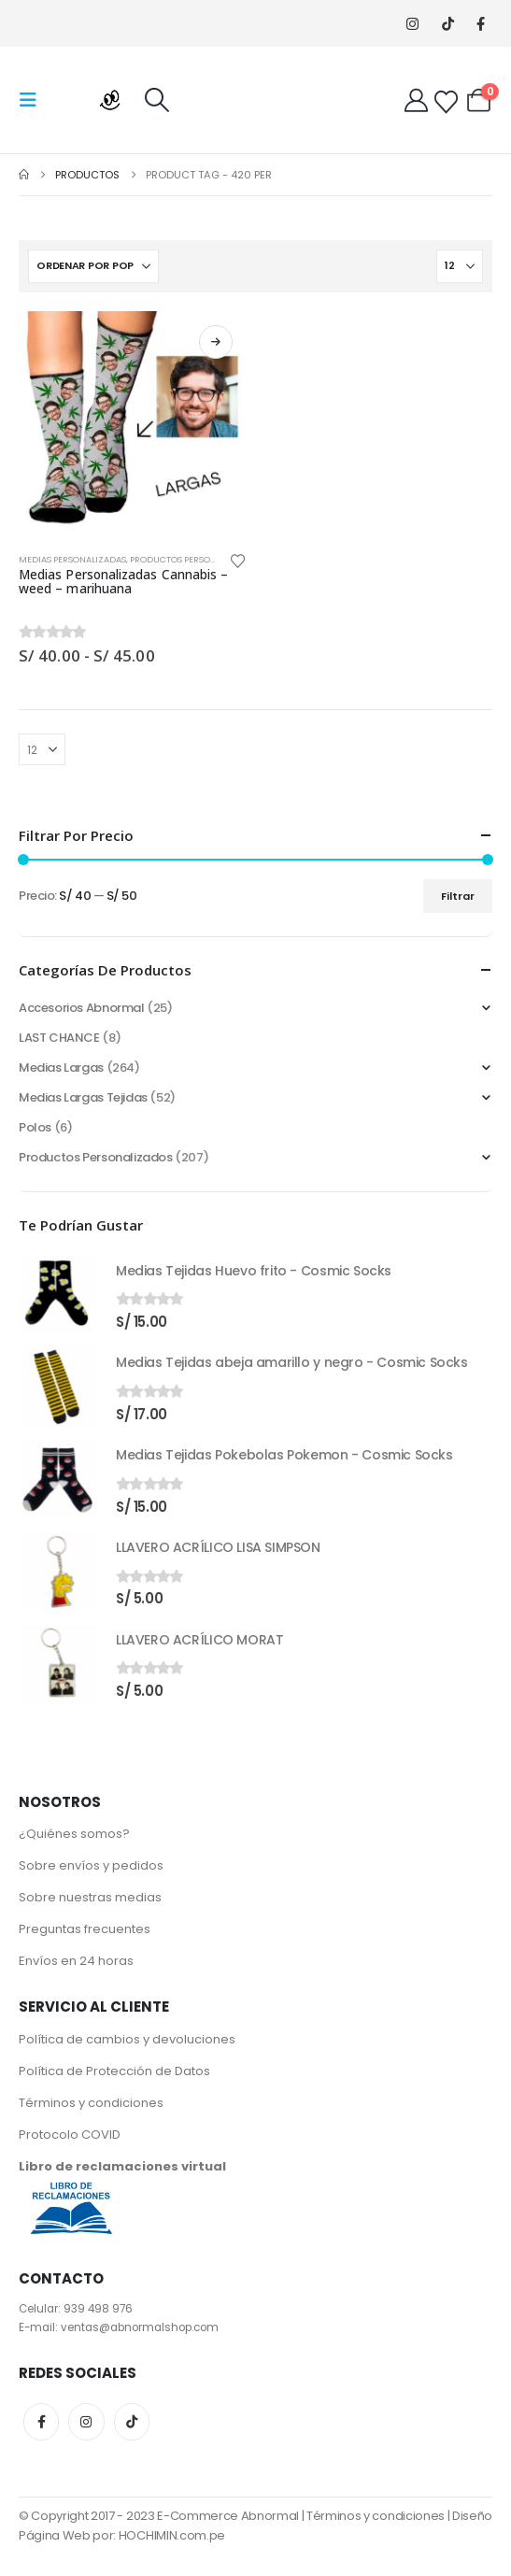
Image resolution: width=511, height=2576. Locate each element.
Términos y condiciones (91, 2103)
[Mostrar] (459, 266)
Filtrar (458, 896)
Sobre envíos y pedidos (91, 1865)
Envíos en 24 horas (76, 1961)
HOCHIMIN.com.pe (172, 2535)
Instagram (86, 2422)
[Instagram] (412, 24)
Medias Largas (61, 1067)
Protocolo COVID (70, 2134)
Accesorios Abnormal (82, 1008)
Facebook (41, 2422)
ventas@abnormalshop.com (140, 2327)
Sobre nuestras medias (90, 1897)
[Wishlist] (446, 102)
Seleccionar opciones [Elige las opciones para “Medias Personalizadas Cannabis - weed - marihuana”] (216, 342)
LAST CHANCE (59, 1037)
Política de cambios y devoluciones (127, 2039)
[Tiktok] (448, 24)
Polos (35, 1127)
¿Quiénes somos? (74, 1834)
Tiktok (131, 2422)
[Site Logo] (95, 99)
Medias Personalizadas (72, 559)
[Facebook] (480, 24)
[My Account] (416, 100)
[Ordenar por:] (93, 266)
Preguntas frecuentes (84, 1929)
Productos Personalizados (194, 559)
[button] (34, 100)
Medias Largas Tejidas (83, 1097)
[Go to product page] (133, 425)
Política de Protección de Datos (114, 2071)
